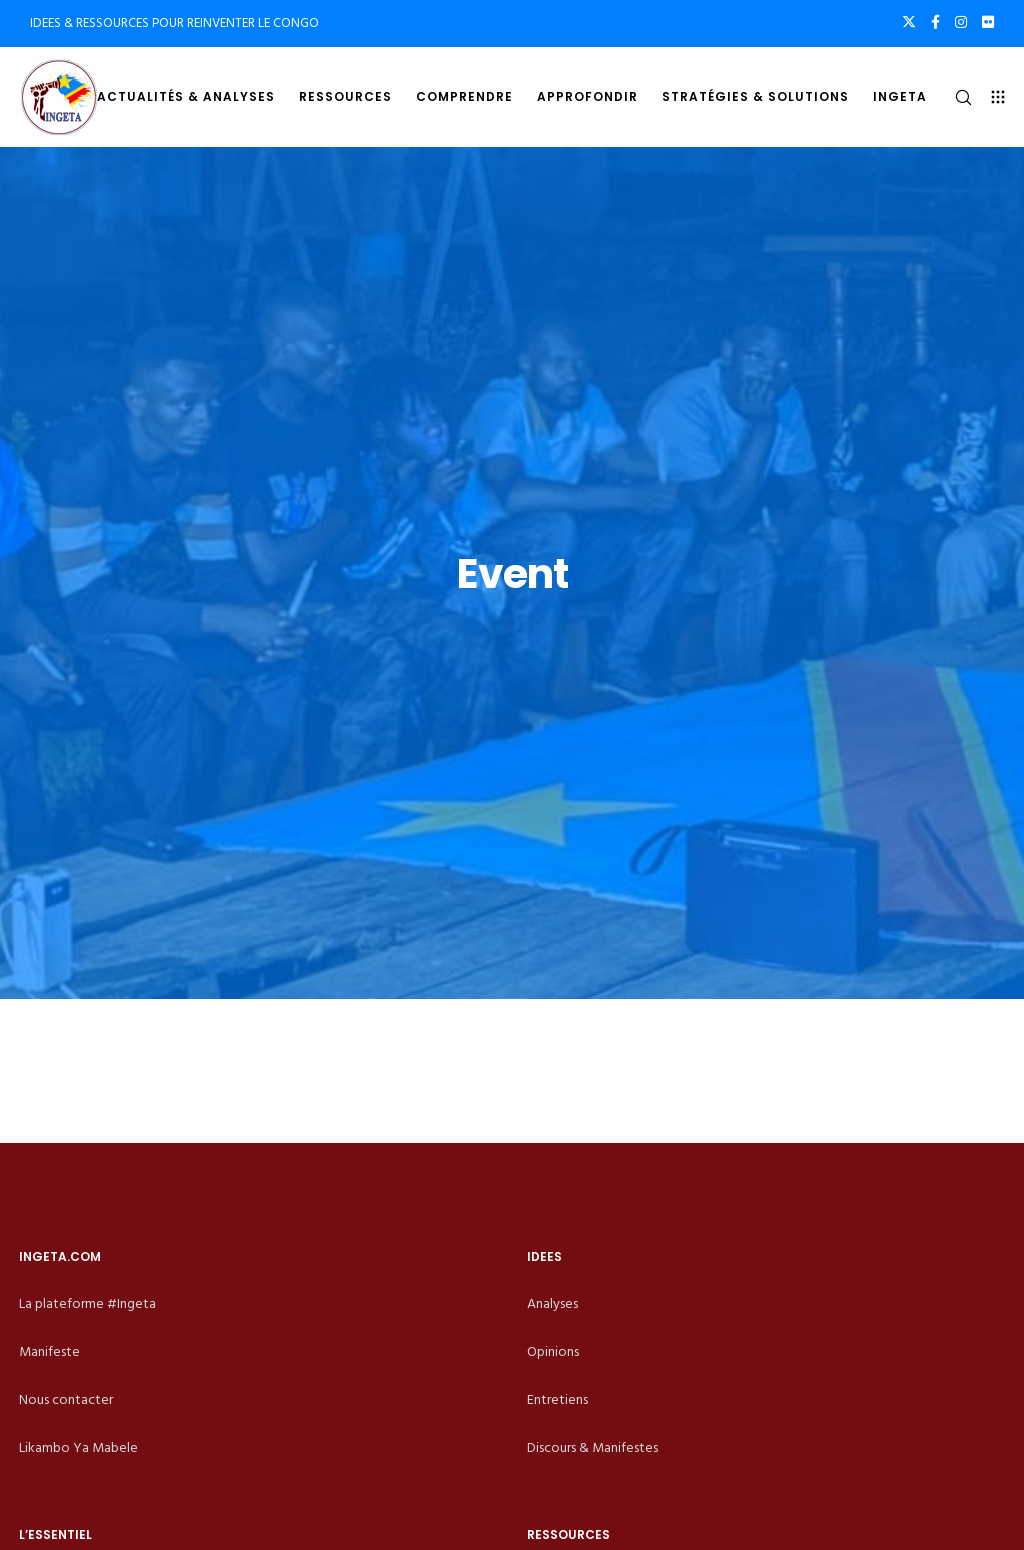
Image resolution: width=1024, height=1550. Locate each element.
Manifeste (49, 1351)
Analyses (552, 1303)
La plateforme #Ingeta (87, 1303)
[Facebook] (935, 22)
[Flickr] (988, 22)
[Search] (955, 97)
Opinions (553, 1351)
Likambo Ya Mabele (78, 1447)
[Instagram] (961, 22)
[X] (909, 22)
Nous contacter (66, 1399)
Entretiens (557, 1399)
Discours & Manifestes (592, 1447)
